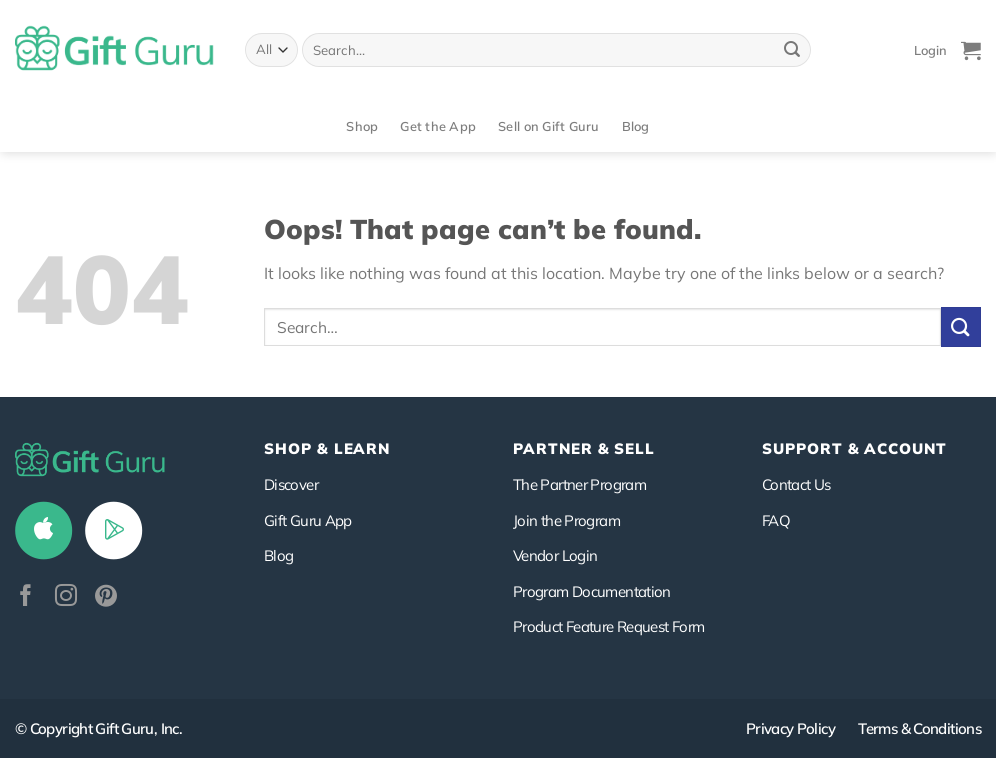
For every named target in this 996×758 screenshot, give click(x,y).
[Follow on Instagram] (66, 597)
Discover (291, 484)
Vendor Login (555, 555)
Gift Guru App (308, 520)
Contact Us (796, 484)
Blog (636, 126)
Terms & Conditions (919, 728)
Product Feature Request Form (608, 626)
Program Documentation (592, 591)
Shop (362, 126)
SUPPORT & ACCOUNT (854, 448)
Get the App (438, 126)
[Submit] (792, 50)
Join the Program (566, 520)
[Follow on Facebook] (26, 597)
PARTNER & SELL (584, 448)
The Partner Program (579, 484)
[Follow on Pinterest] (106, 597)
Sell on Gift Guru (548, 126)
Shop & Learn (327, 448)
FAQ (776, 520)
